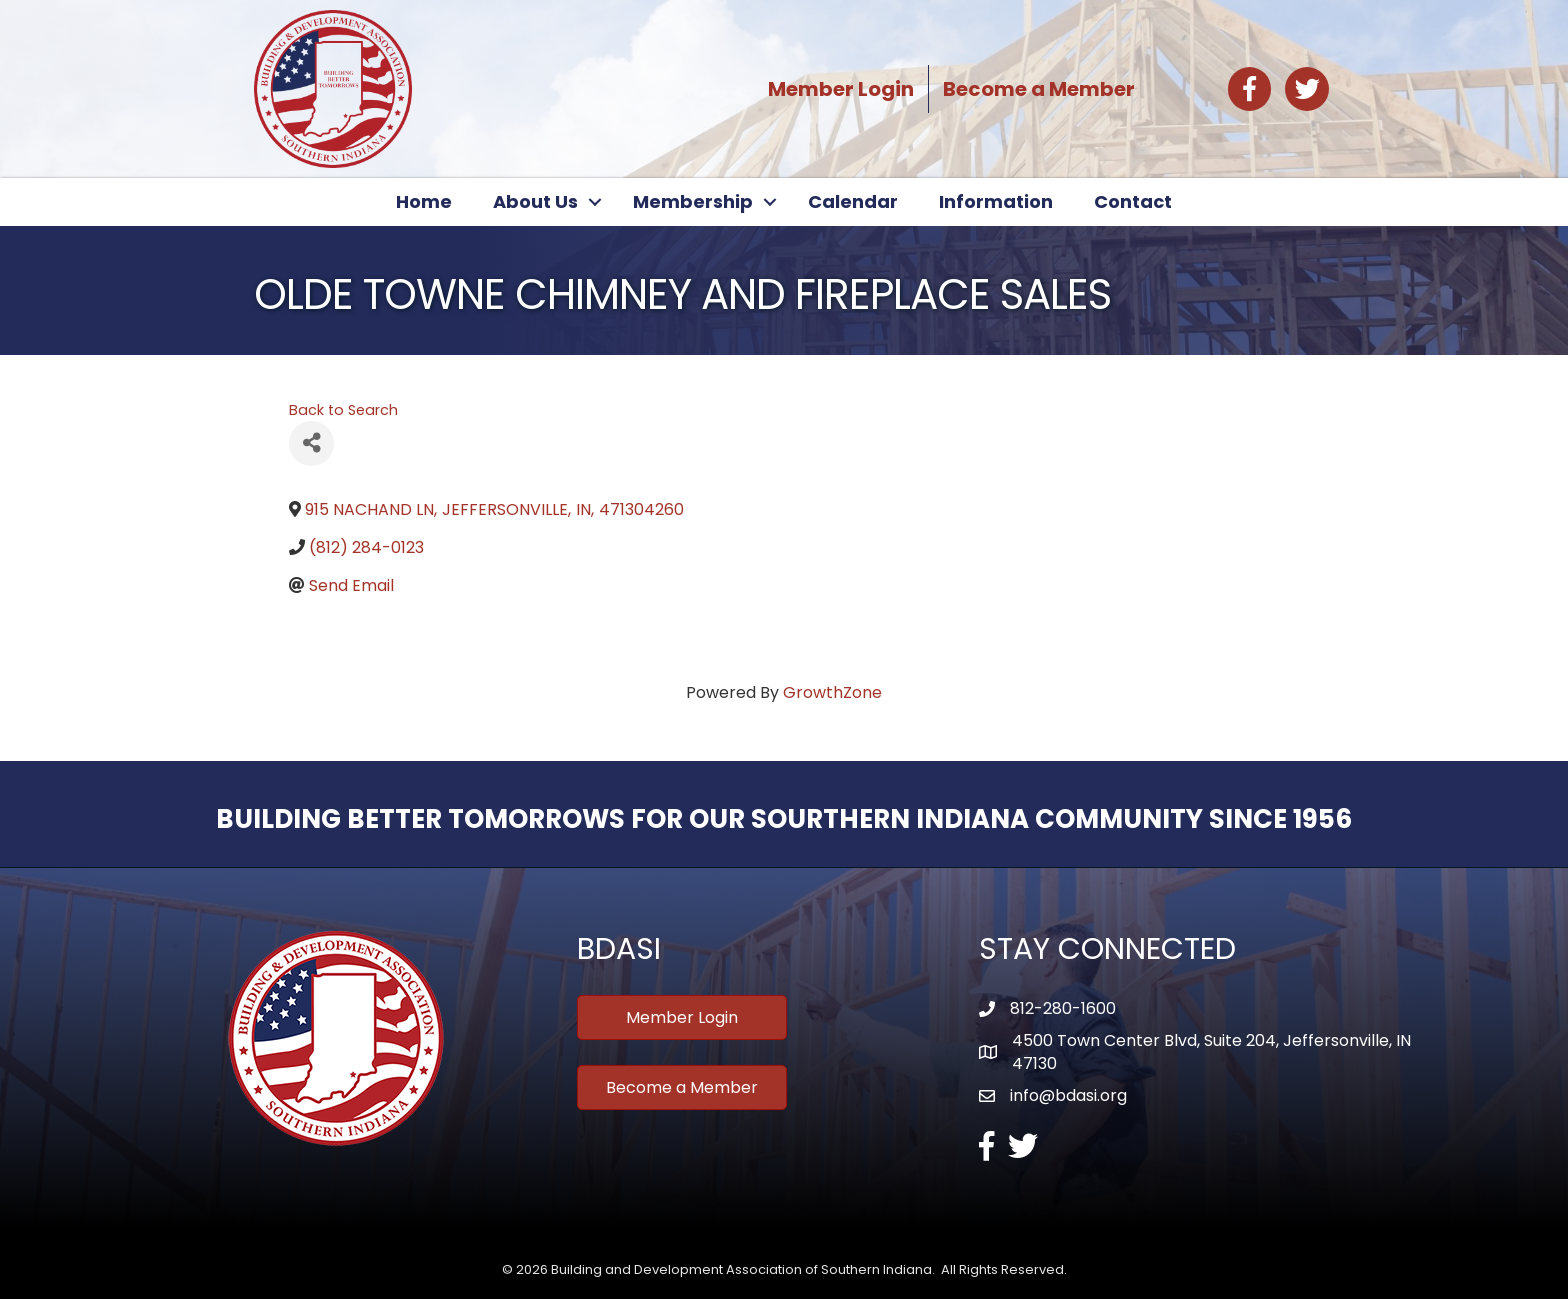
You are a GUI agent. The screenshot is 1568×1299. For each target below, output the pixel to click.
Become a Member (1039, 89)
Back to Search (343, 410)
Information (996, 201)
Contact (1133, 201)
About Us (535, 201)
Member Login (841, 89)
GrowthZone (832, 692)
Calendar (853, 201)
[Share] (311, 443)
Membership (693, 201)
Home (424, 201)
